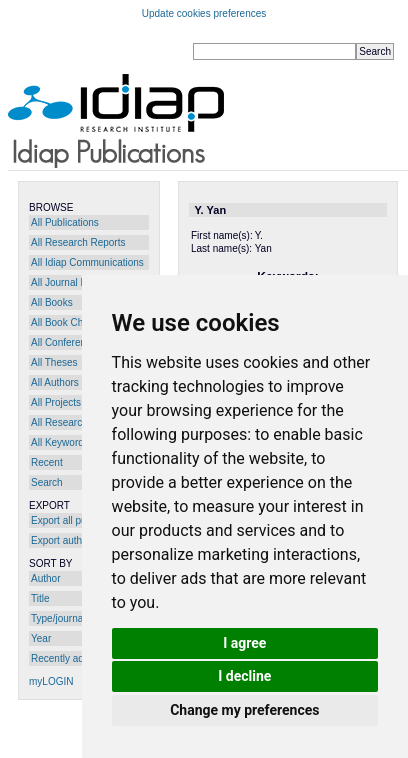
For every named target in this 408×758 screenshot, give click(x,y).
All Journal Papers (71, 282)
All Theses (54, 362)
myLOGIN (51, 681)
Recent (47, 462)
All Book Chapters (71, 322)
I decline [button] (244, 676)
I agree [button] (244, 643)
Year (41, 638)
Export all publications (79, 520)
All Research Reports (78, 242)
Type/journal (58, 618)
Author (45, 578)
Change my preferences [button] (244, 710)
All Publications (65, 222)
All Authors (55, 382)
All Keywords (60, 442)
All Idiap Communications (87, 262)
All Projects (56, 402)
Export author (61, 540)
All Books (52, 302)
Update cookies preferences (204, 13)
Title (40, 598)
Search (47, 482)
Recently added (66, 658)
